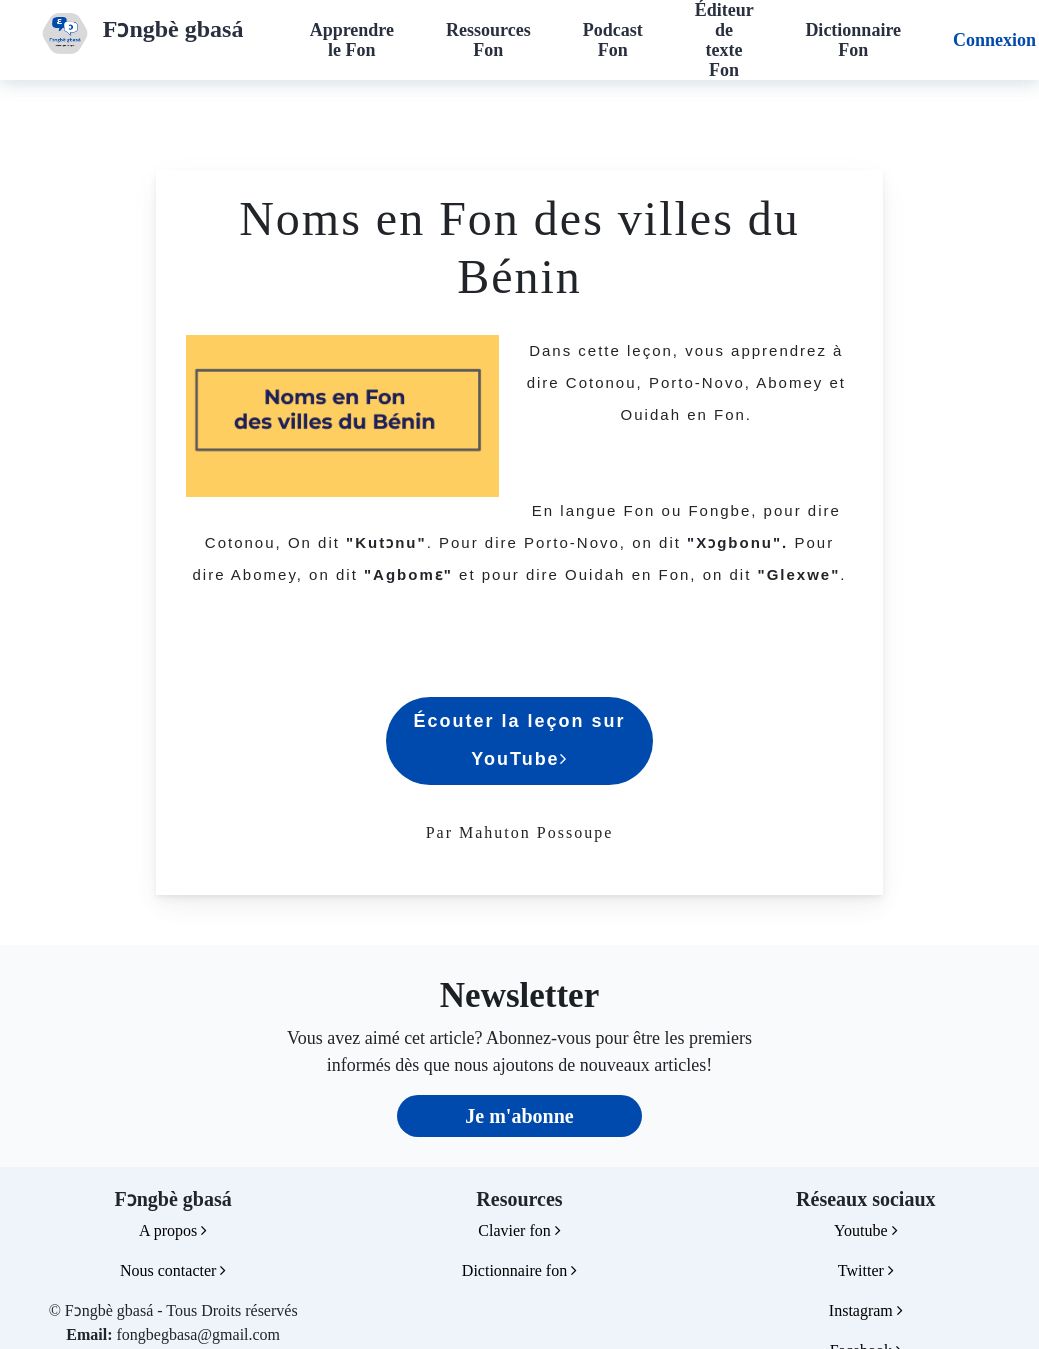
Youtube (866, 1230)
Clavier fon (519, 1230)
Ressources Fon (488, 40)
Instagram (866, 1310)
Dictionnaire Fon (853, 40)
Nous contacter (173, 1270)
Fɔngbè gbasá (173, 29)
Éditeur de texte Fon (724, 40)
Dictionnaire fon (519, 1270)
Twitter (866, 1270)
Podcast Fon (613, 40)
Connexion (994, 40)
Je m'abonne (519, 1116)
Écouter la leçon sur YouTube (519, 740)
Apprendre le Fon (352, 40)
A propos (173, 1230)
